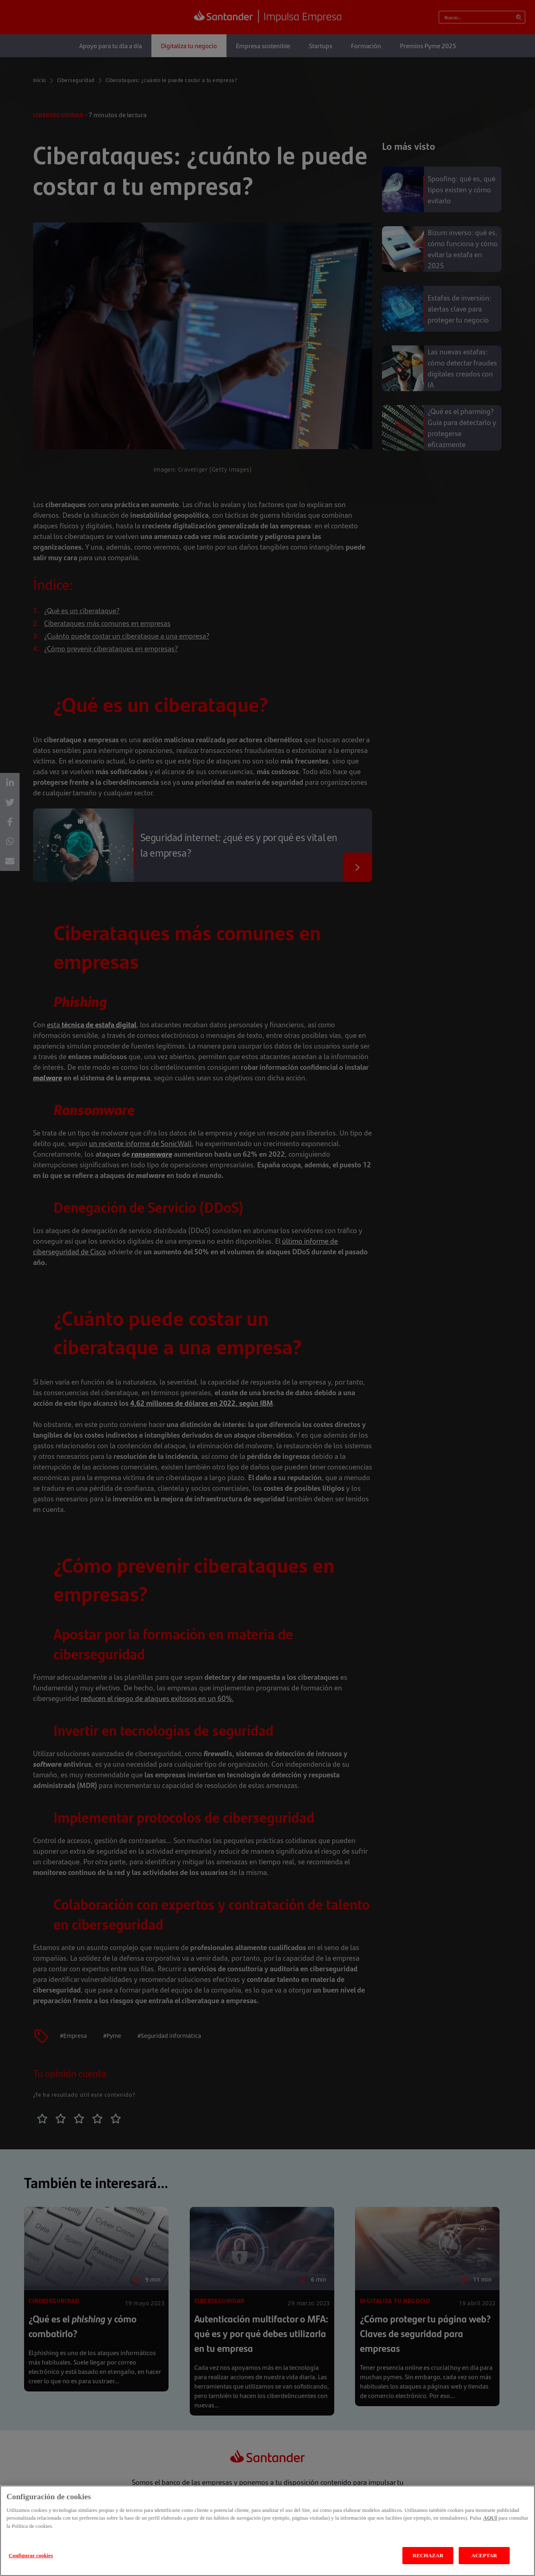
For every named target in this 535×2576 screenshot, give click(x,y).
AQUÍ (490, 2518)
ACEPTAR (484, 2555)
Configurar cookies (31, 2555)
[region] (267, 2530)
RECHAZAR (428, 2555)
